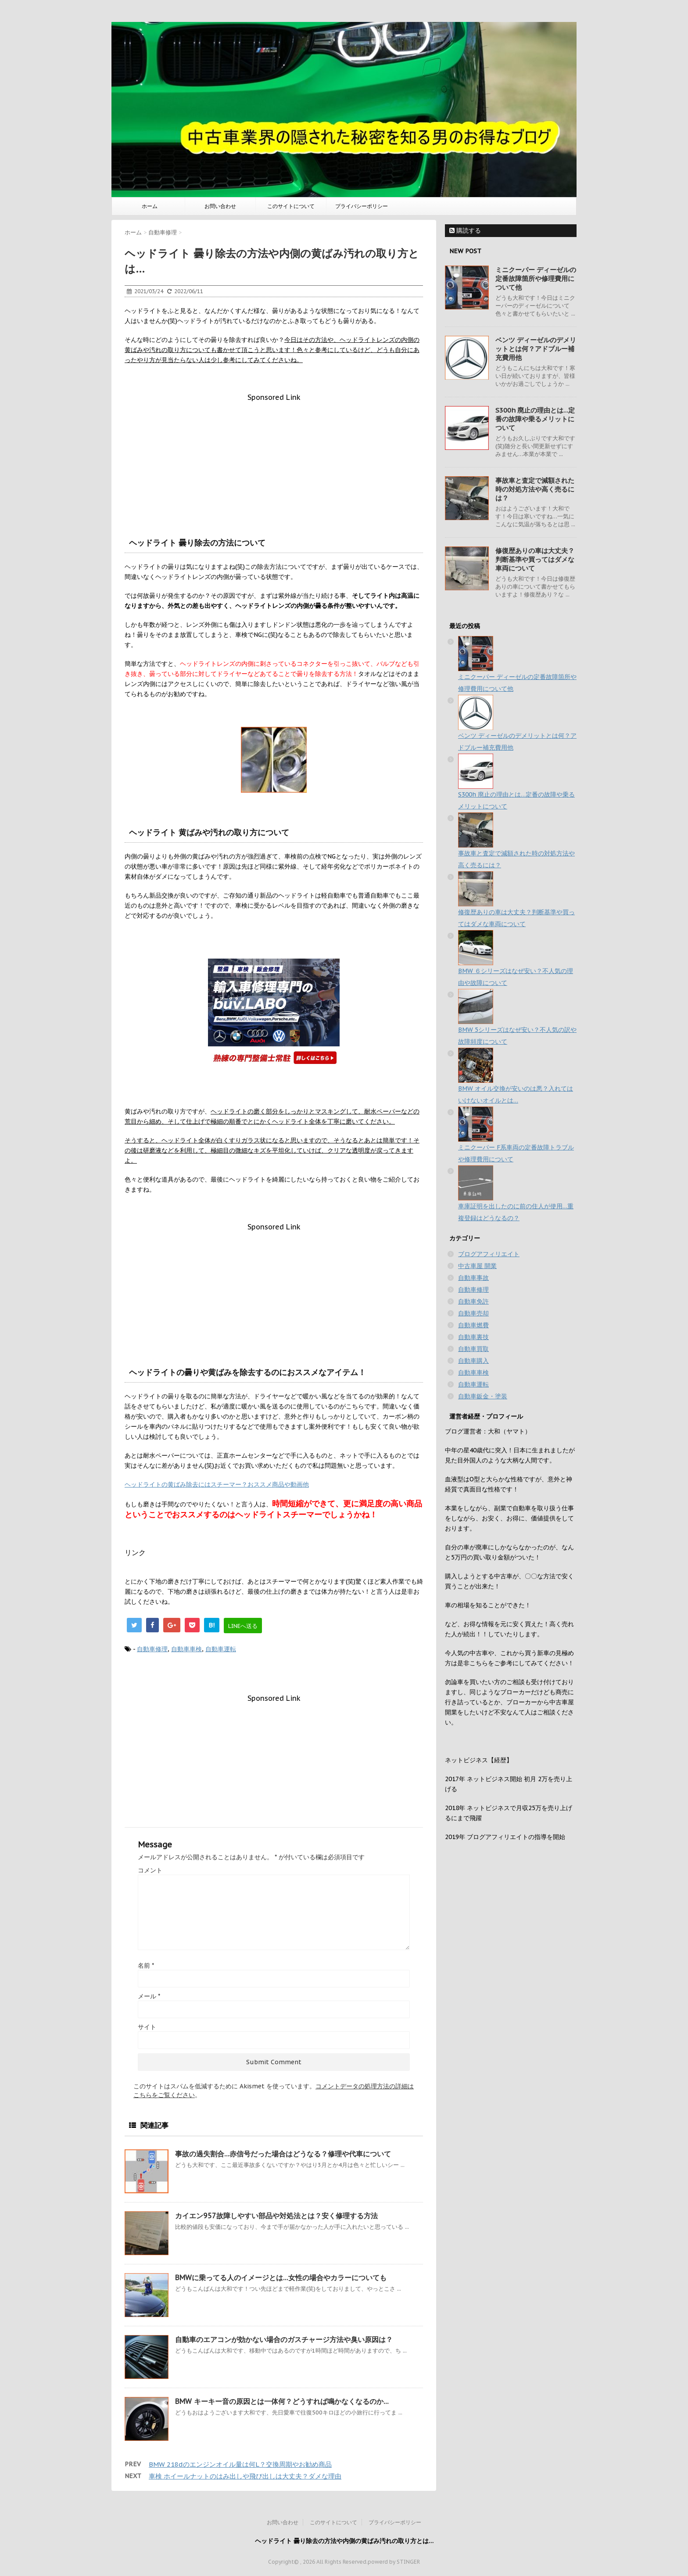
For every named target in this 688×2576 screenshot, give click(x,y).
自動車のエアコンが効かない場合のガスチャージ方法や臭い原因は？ (284, 2339)
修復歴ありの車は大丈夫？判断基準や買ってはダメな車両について (534, 559)
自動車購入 (473, 1361)
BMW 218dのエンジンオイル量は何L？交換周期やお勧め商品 (240, 2464)
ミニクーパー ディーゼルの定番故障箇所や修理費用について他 (535, 278)
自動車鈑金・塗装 (482, 1396)
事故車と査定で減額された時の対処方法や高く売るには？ (534, 489)
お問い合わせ (220, 206)
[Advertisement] (274, 463)
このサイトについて (291, 206)
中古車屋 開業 (477, 1266)
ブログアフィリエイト (489, 1254)
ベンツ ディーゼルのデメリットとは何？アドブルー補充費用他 (535, 349)
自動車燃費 (473, 1325)
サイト (147, 2027)
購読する (465, 230)
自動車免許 (473, 1301)
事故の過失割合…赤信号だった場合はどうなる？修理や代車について (283, 2153)
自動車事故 (473, 1278)
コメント (150, 1870)
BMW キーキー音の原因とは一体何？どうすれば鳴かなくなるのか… (282, 2401)
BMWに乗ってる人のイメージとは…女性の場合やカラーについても (281, 2277)
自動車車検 (186, 1649)
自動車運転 (220, 1649)
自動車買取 (473, 1349)
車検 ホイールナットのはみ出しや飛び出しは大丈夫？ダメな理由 (245, 2476)
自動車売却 (473, 1313)
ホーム (150, 206)
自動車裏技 (473, 1337)
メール (149, 1996)
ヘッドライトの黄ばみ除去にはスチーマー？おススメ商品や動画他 (217, 1484)
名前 (146, 1965)
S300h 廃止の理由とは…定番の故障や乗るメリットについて (535, 419)
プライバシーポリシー (361, 206)
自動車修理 (152, 1649)
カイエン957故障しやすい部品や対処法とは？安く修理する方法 (276, 2215)
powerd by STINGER (394, 2561)
